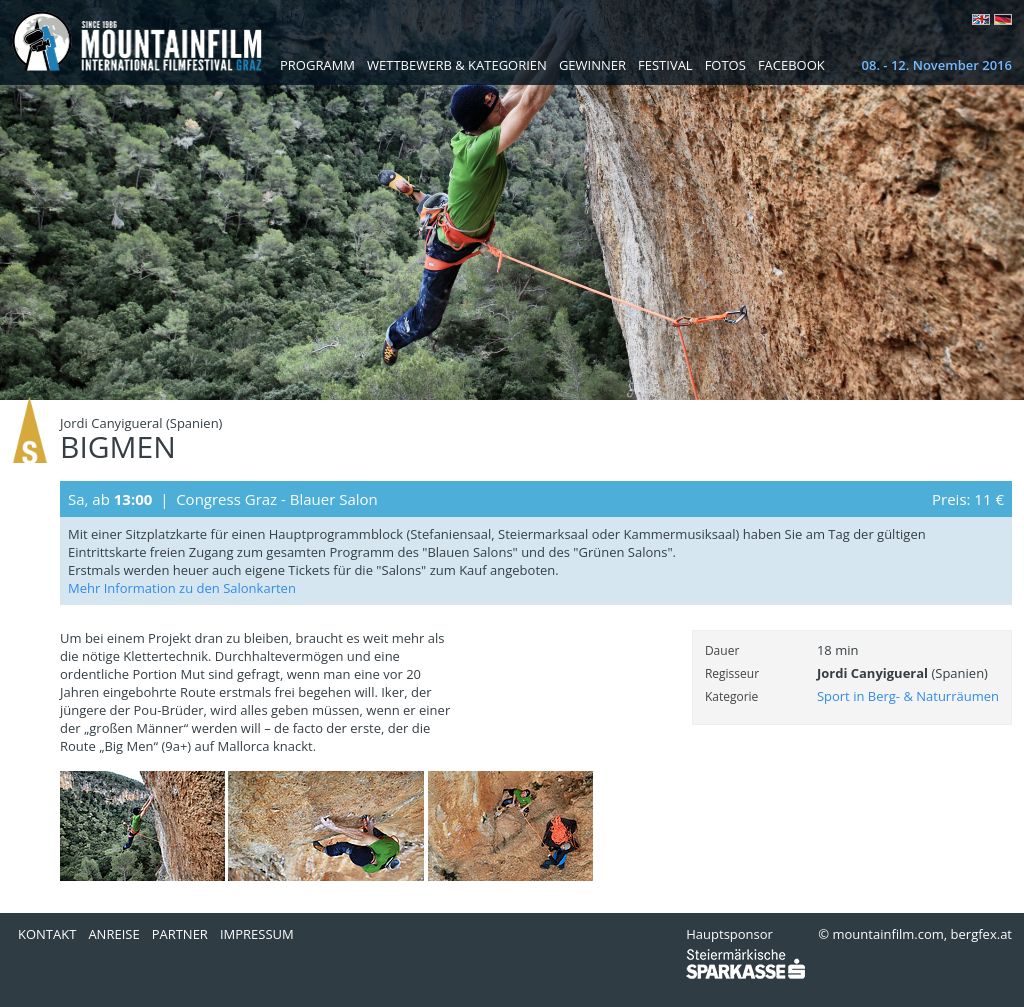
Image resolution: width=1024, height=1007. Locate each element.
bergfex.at (981, 934)
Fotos (725, 65)
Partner (180, 934)
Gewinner (592, 65)
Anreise (113, 934)
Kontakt (47, 934)
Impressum (257, 934)
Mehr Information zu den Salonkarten (182, 588)
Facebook (791, 65)
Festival (665, 65)
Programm (317, 65)
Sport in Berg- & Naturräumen (908, 696)
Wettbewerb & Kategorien (457, 65)
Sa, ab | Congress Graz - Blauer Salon (223, 499)
